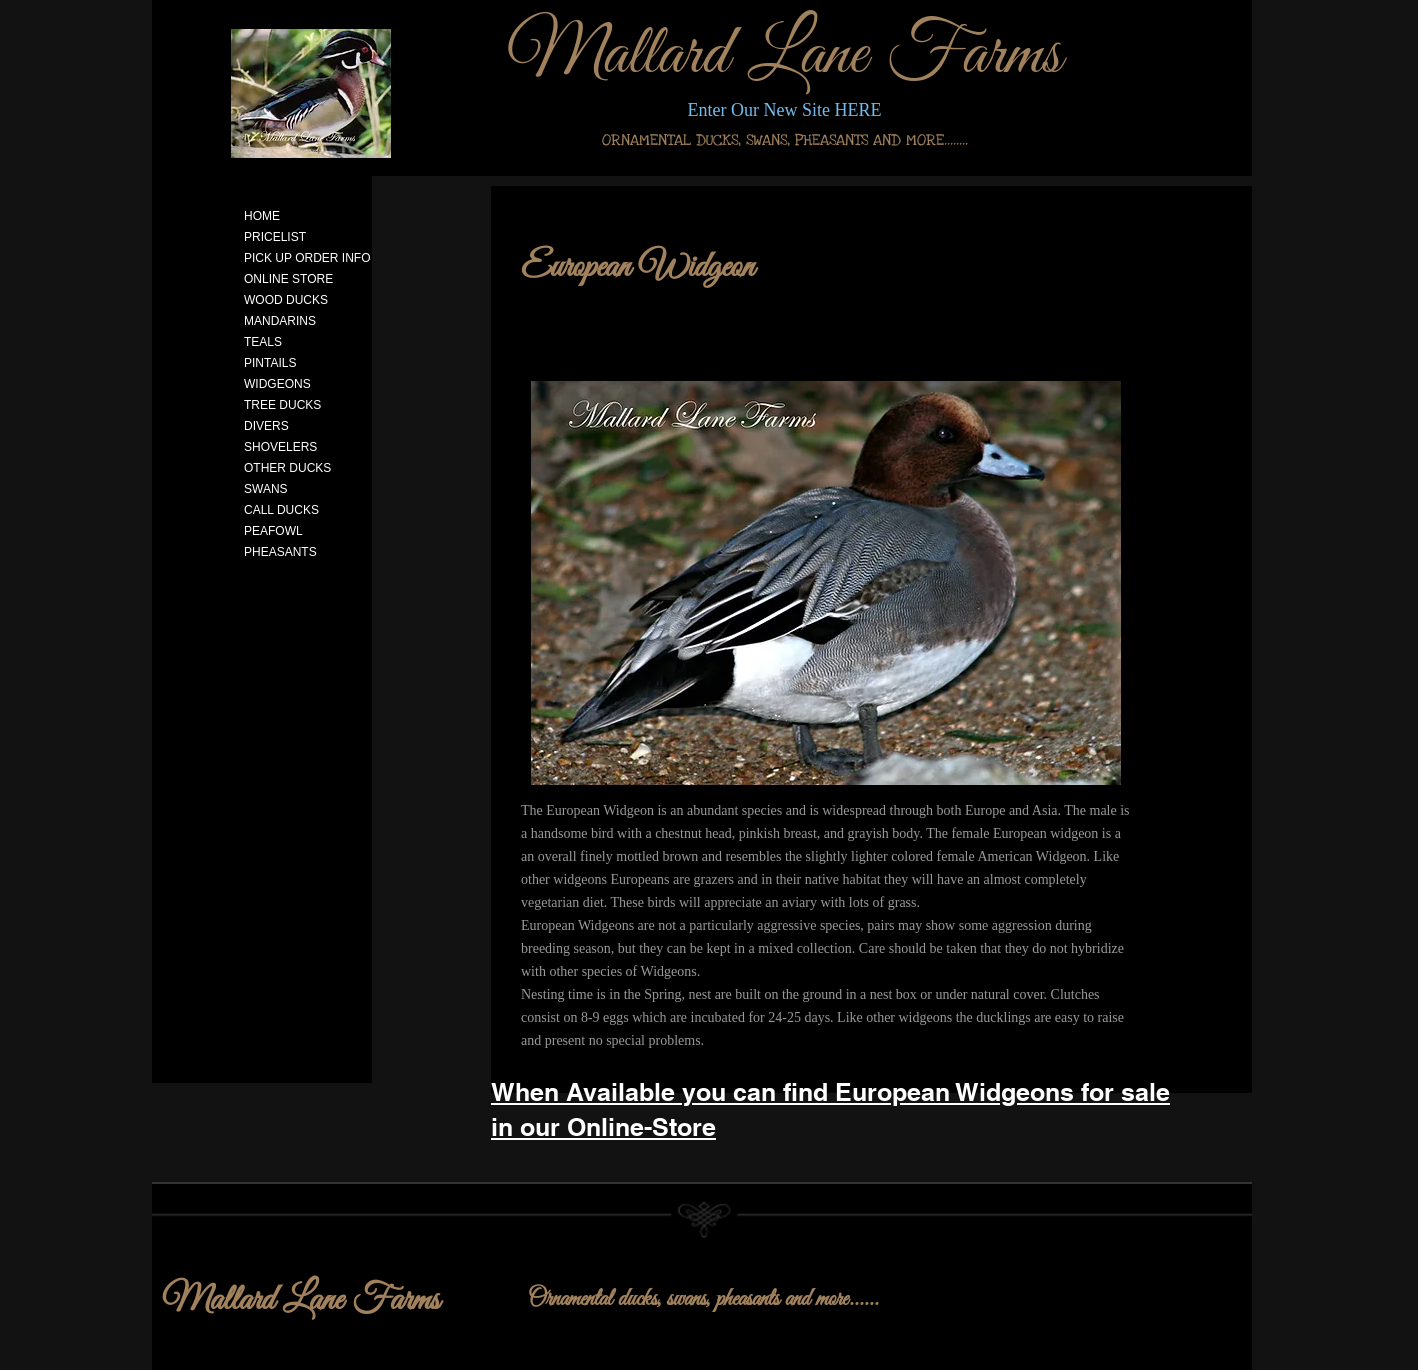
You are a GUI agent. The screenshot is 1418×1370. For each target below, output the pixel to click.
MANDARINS (280, 321)
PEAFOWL (273, 531)
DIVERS (266, 426)
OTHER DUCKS (287, 468)
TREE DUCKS (282, 405)
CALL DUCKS (281, 510)
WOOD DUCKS (286, 300)
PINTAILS (270, 363)
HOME (262, 216)
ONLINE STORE (288, 279)
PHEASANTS (280, 552)
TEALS (263, 342)
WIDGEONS (277, 384)
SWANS (266, 489)
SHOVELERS (280, 447)
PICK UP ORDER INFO (307, 258)
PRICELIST (275, 237)
